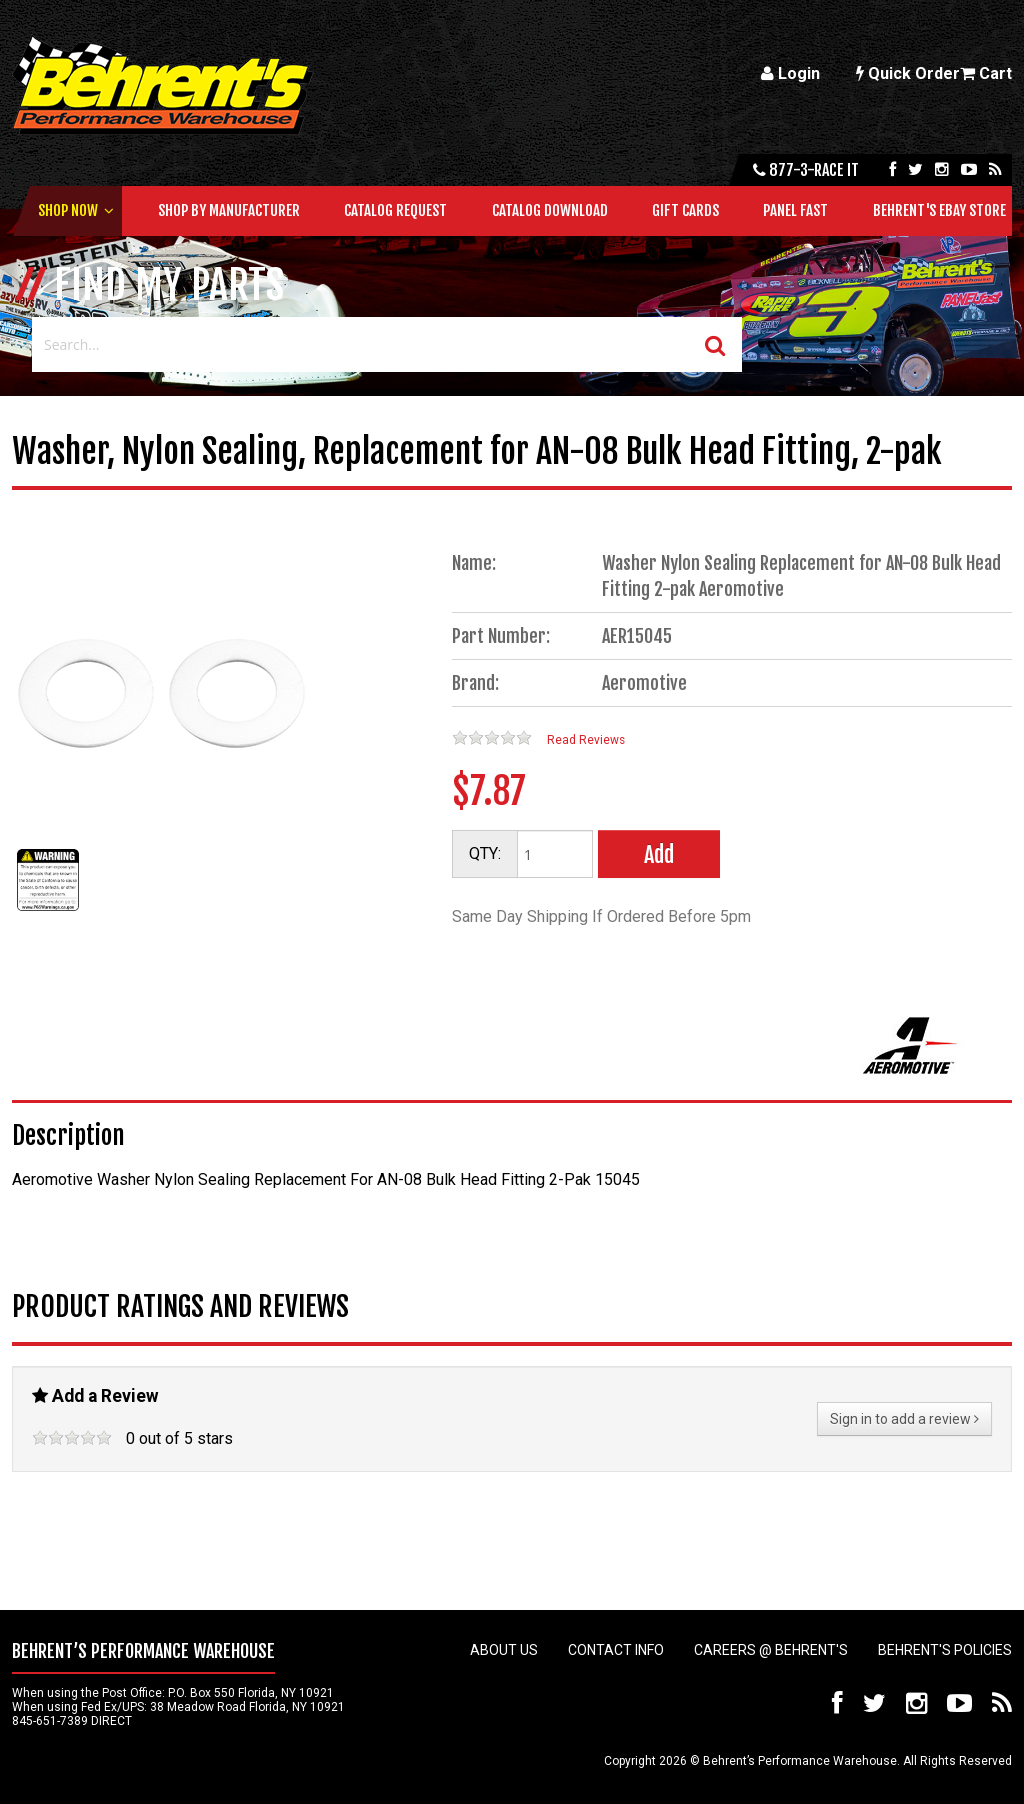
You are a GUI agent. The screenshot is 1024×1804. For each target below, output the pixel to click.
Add (659, 854)
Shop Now (68, 210)
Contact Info (616, 1650)
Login (790, 73)
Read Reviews (586, 740)
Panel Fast (795, 210)
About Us (504, 1650)
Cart (986, 73)
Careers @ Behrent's (771, 1650)
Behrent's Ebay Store (939, 210)
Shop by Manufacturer (229, 210)
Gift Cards (685, 210)
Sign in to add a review (904, 1419)
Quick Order (908, 73)
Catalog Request (395, 210)
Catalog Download (550, 210)
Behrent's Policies (945, 1650)
